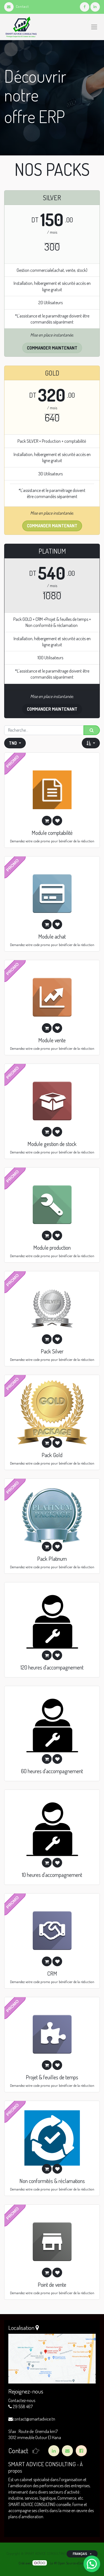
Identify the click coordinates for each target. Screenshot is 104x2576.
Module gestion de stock (52, 1143)
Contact (16, 6)
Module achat (52, 936)
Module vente (52, 1040)
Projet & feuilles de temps (52, 2077)
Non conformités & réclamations (52, 2180)
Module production (52, 1247)
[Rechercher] (91, 730)
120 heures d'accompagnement (52, 1667)
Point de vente (52, 2284)
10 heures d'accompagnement (52, 1874)
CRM (52, 1973)
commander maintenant (52, 709)
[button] (91, 743)
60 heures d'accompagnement (52, 1771)
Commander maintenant (52, 348)
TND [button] (13, 743)
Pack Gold (52, 1454)
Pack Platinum (52, 1558)
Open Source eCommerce (75, 2563)
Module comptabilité (52, 832)
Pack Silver (52, 1351)
